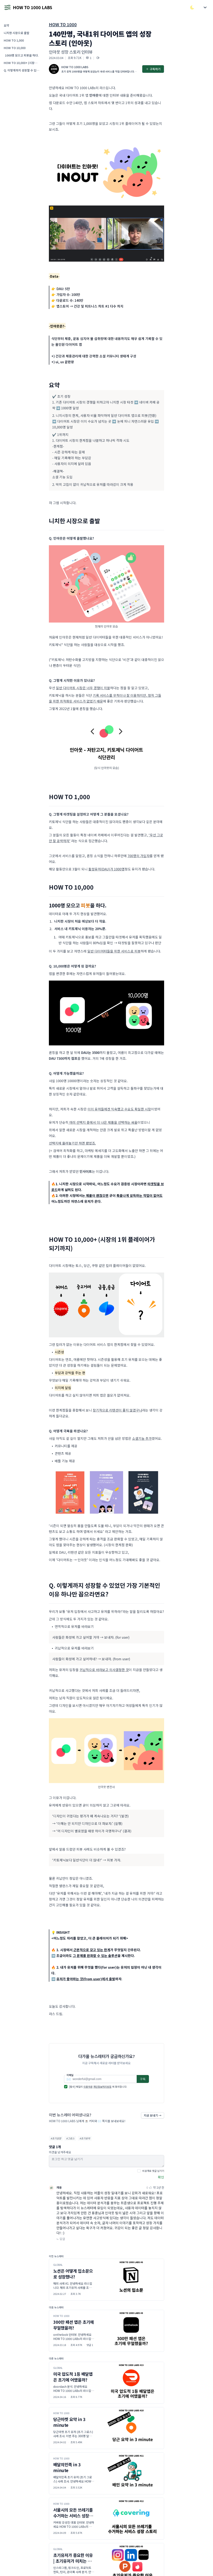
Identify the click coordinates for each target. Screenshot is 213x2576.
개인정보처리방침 (102, 2086)
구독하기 (153, 69)
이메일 (70, 2075)
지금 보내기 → (152, 2115)
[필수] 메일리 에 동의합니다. (98, 2086)
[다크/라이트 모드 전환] (192, 7)
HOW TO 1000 (63, 24)
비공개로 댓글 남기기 (153, 2170)
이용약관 (88, 2086)
